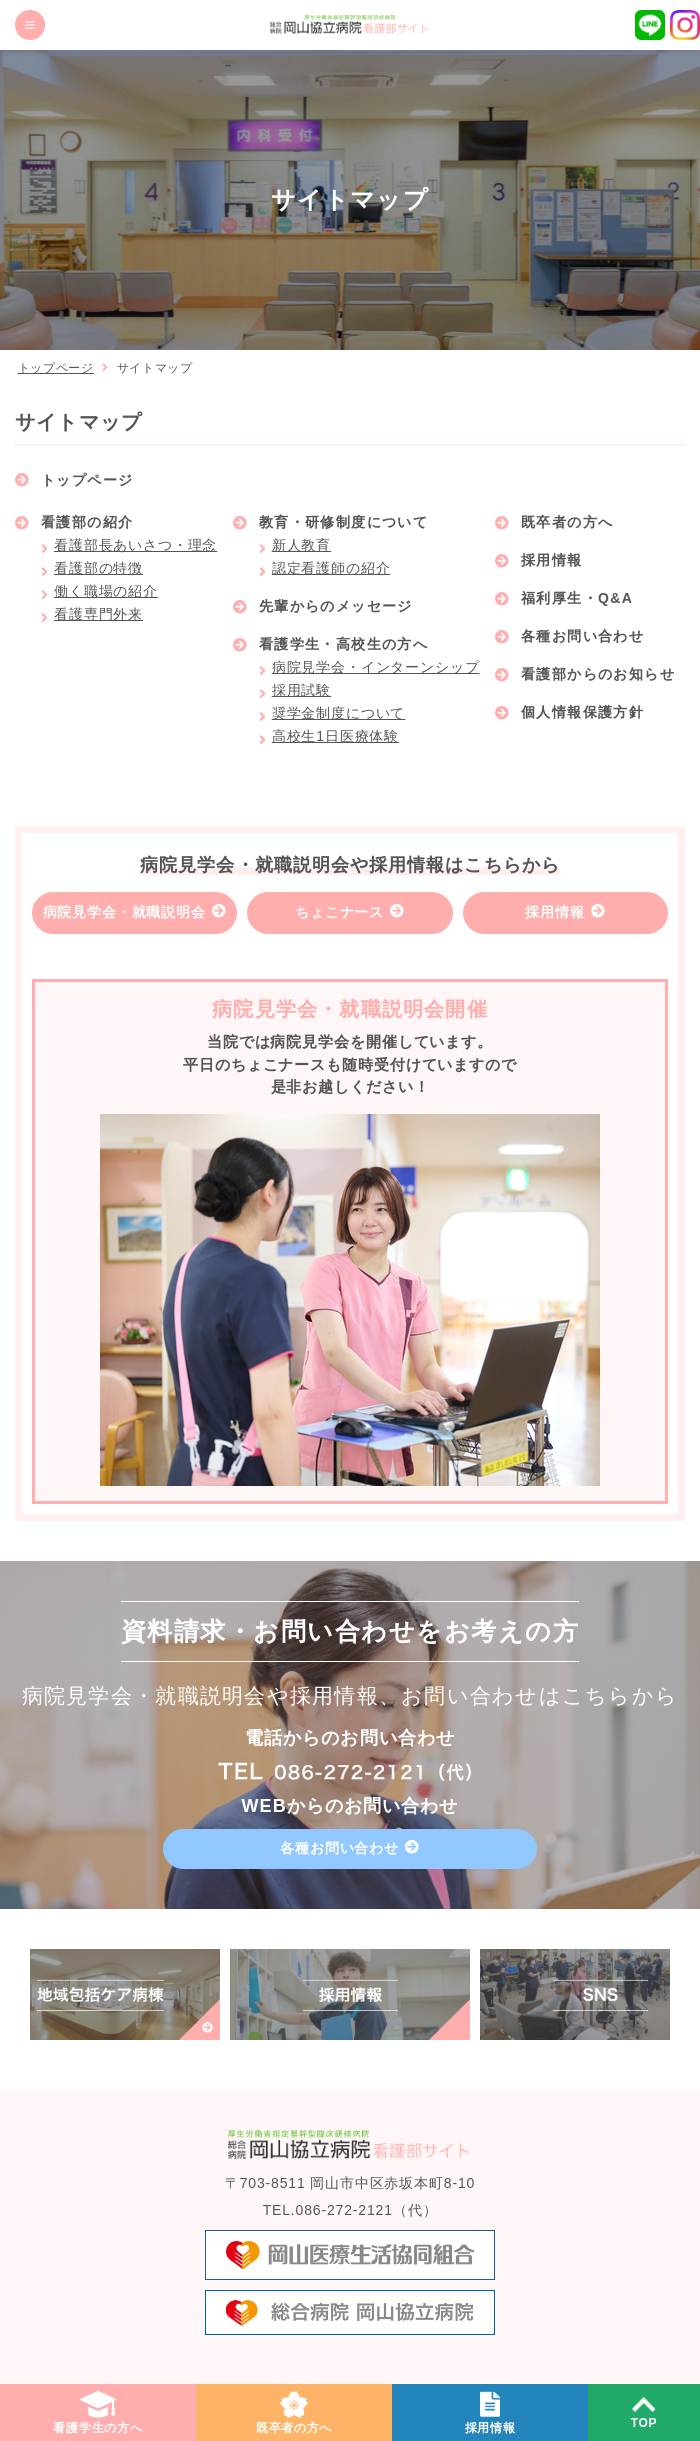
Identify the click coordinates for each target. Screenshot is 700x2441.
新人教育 (301, 545)
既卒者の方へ (567, 522)
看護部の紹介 (87, 522)
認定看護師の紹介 (331, 568)
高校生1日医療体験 (335, 736)
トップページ (56, 368)
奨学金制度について (339, 713)
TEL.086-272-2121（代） (350, 2210)
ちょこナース (339, 912)
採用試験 (301, 690)
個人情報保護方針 (582, 712)
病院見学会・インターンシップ (376, 667)
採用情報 (552, 560)
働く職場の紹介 (106, 591)
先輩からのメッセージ (336, 606)
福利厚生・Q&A (577, 598)
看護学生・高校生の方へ (343, 644)
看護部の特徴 (98, 568)
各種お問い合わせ (582, 636)
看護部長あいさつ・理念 (135, 545)
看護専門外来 (98, 614)
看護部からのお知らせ (598, 674)
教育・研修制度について (343, 522)
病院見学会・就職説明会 (124, 912)
